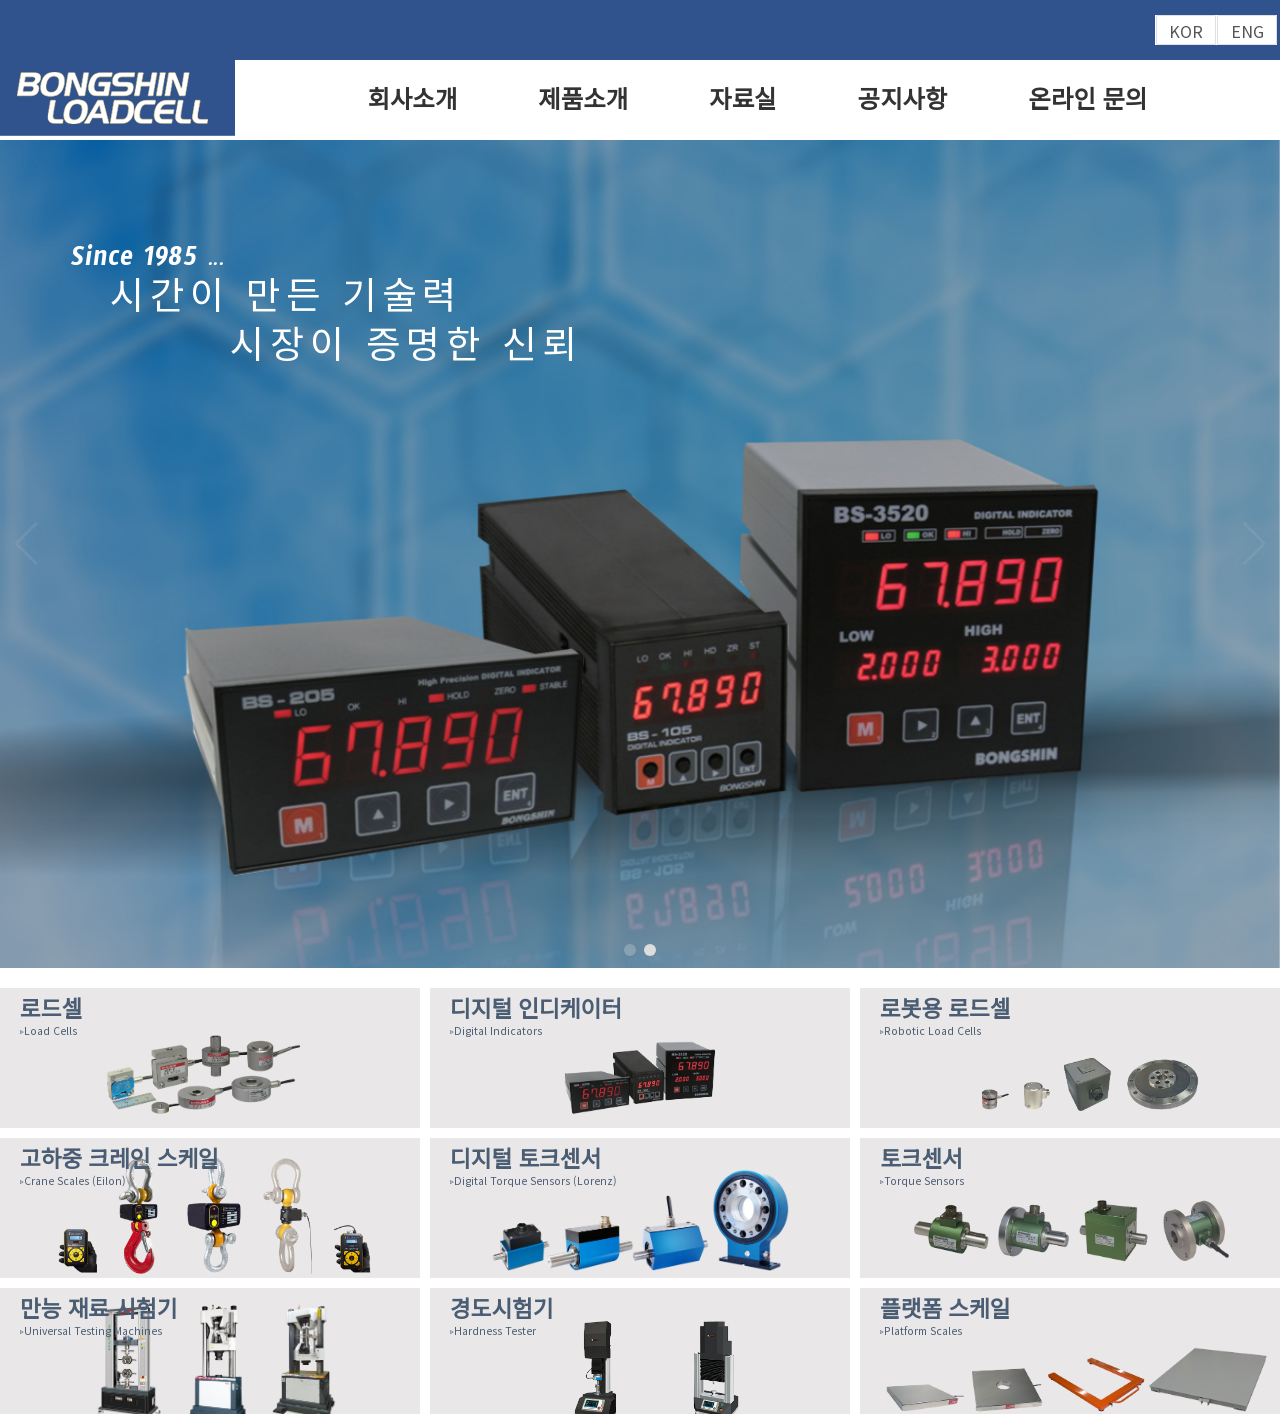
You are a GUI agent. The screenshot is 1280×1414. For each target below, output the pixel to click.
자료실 (742, 99)
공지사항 (903, 99)
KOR (1186, 31)
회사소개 (412, 99)
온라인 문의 (1088, 99)
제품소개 (583, 99)
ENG (1247, 31)
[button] (1254, 544)
